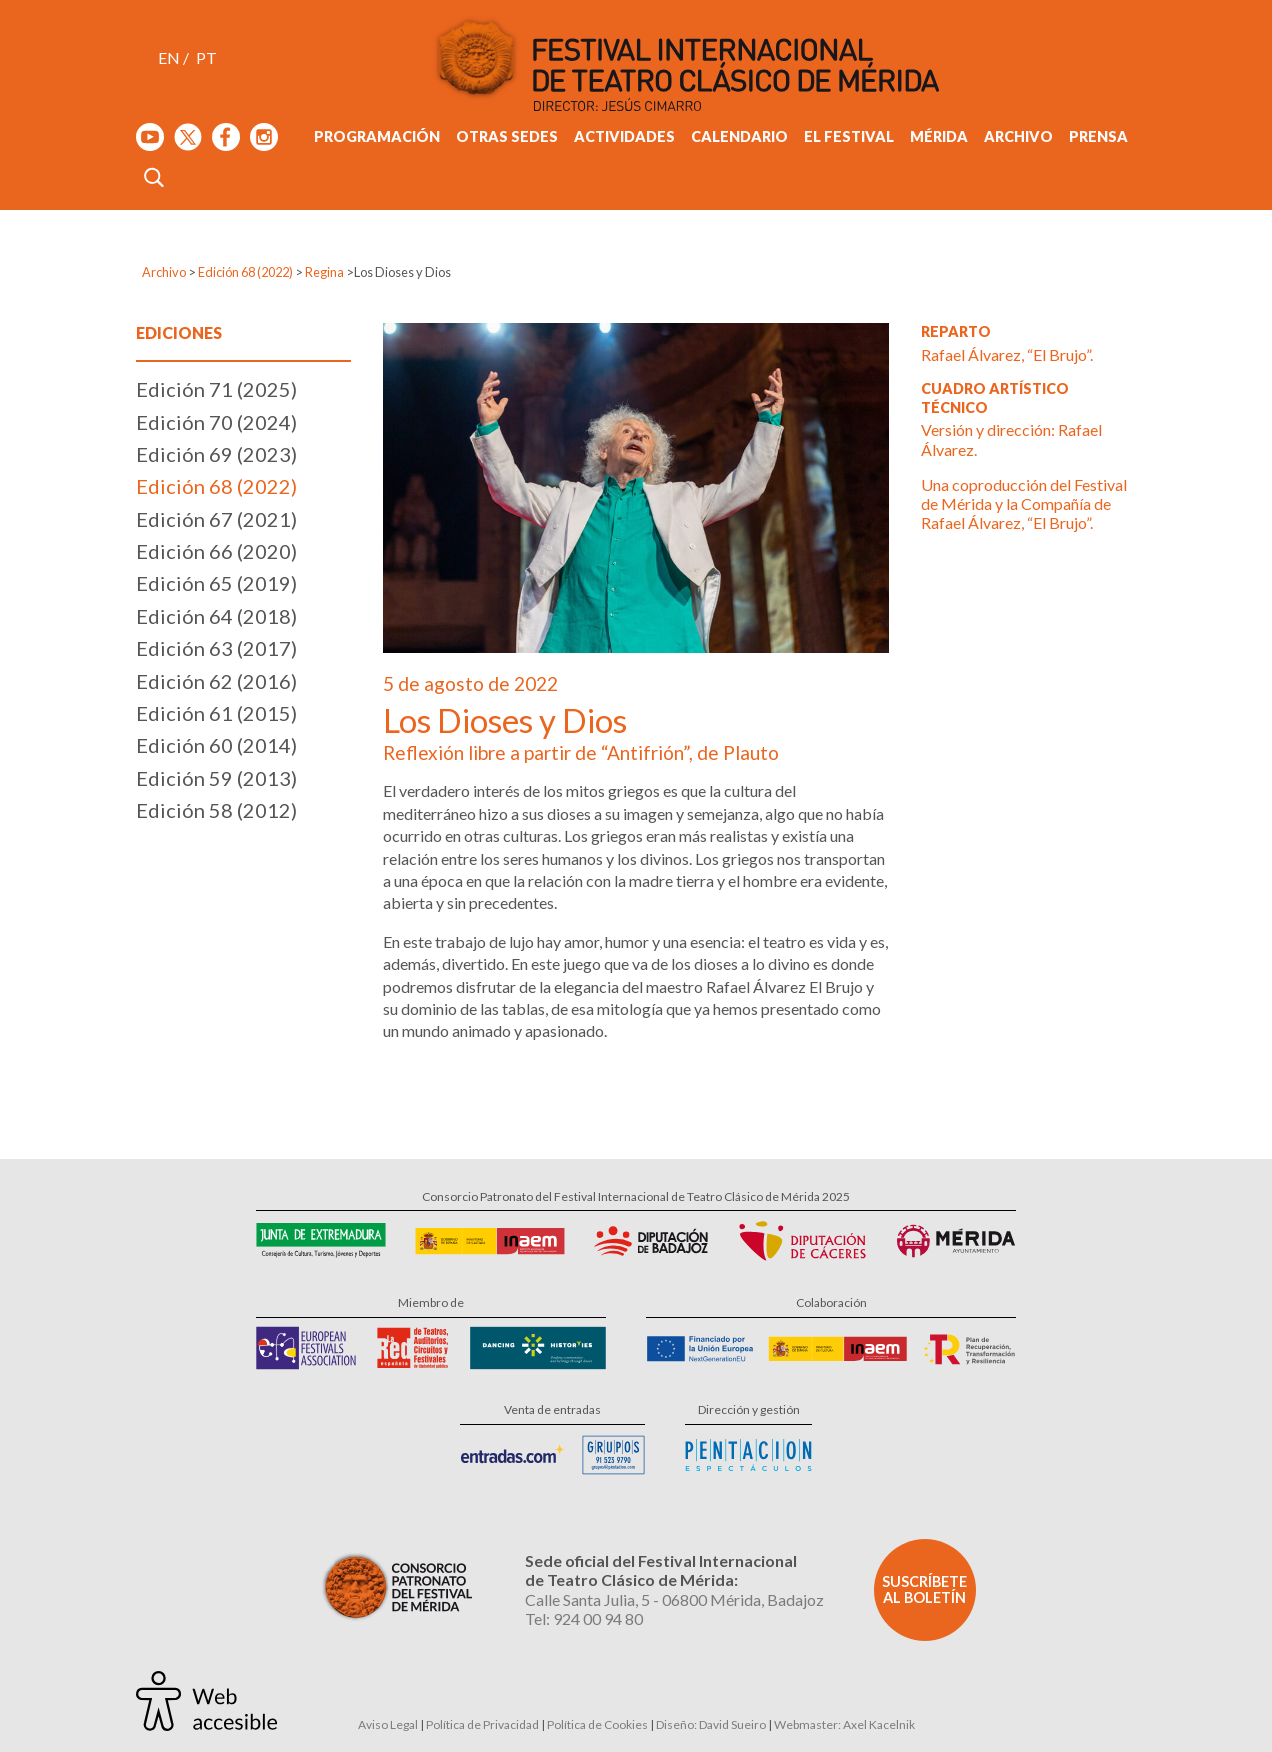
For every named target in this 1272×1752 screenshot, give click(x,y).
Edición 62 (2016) (216, 681)
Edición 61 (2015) (216, 713)
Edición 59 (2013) (216, 778)
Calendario (739, 136)
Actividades (624, 136)
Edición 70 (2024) (216, 422)
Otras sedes (507, 136)
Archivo (1018, 136)
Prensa (1098, 136)
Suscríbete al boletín (924, 1589)
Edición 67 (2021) (216, 519)
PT (206, 57)
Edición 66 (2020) (216, 551)
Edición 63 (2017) (216, 648)
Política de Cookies (597, 1724)
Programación (377, 136)
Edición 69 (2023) (216, 454)
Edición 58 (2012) (216, 810)
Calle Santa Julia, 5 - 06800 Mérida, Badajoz (674, 1599)
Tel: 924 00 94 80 (584, 1618)
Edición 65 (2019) (216, 583)
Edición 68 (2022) (245, 272)
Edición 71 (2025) (216, 389)
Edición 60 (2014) (216, 745)
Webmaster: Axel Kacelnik (844, 1724)
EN (169, 57)
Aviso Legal (388, 1724)
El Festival (849, 136)
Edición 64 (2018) (216, 616)
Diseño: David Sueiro (711, 1724)
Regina (324, 272)
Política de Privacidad (482, 1724)
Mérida (939, 136)
